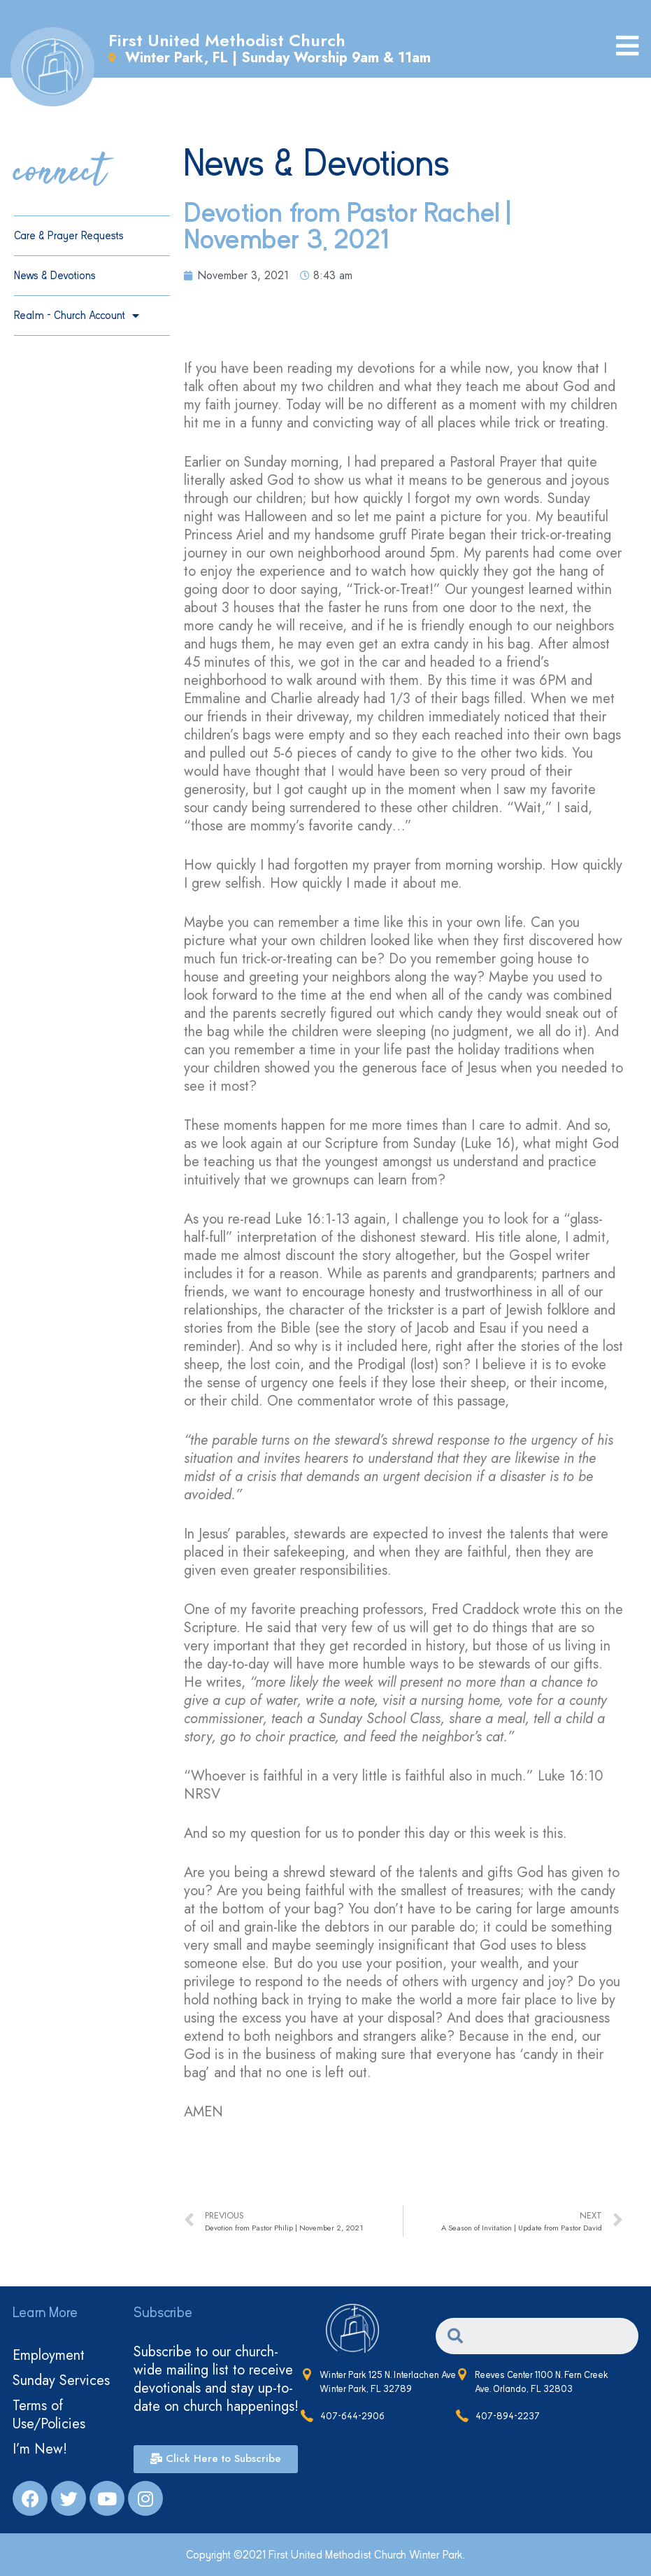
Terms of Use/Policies (49, 2414)
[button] (216, 2459)
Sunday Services (61, 2380)
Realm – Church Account (76, 315)
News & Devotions (55, 275)
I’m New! (40, 2449)
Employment (49, 2355)
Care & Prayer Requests (69, 235)
